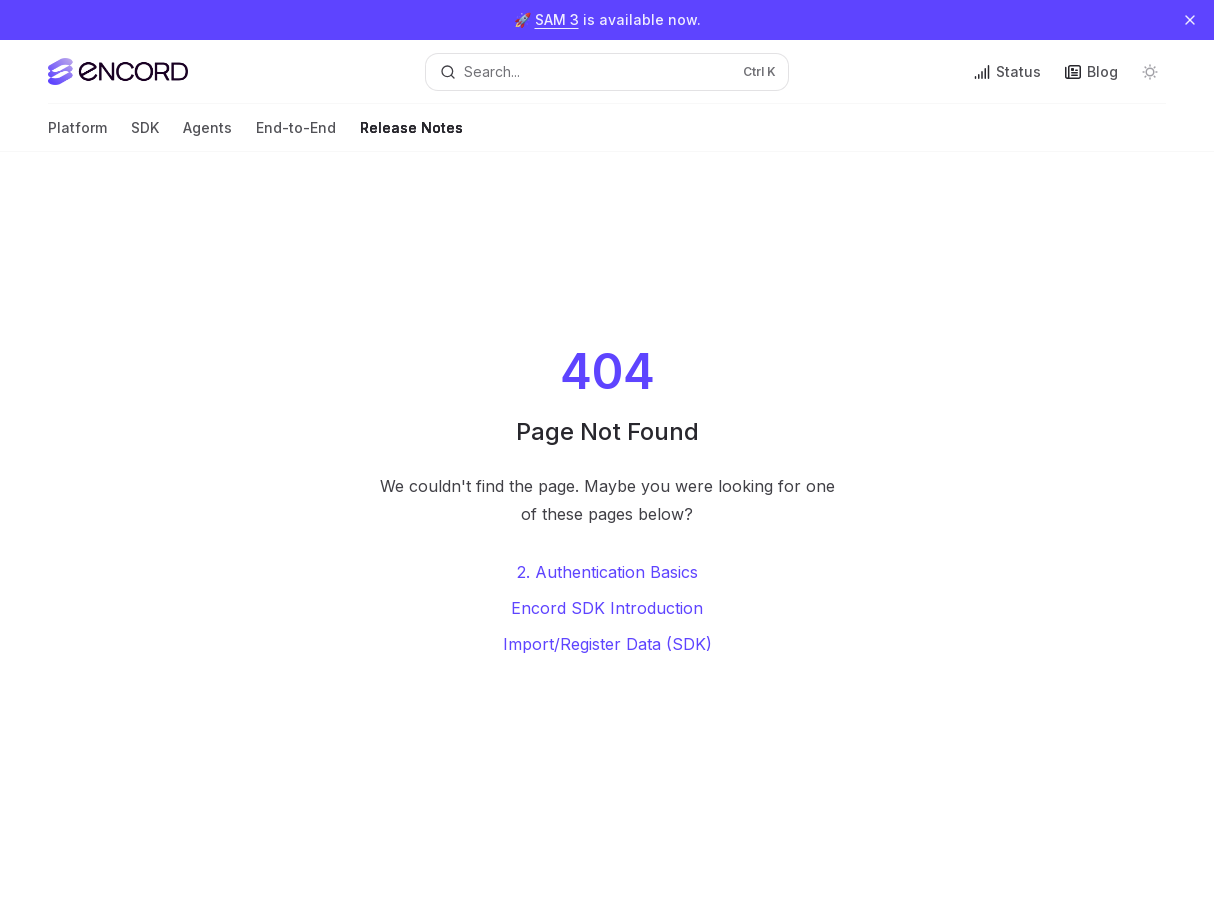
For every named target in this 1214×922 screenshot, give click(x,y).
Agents (207, 135)
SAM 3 (557, 19)
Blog (1091, 71)
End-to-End (296, 135)
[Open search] (607, 72)
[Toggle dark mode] (1150, 72)
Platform (77, 135)
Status (1007, 71)
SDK (145, 135)
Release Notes (411, 135)
